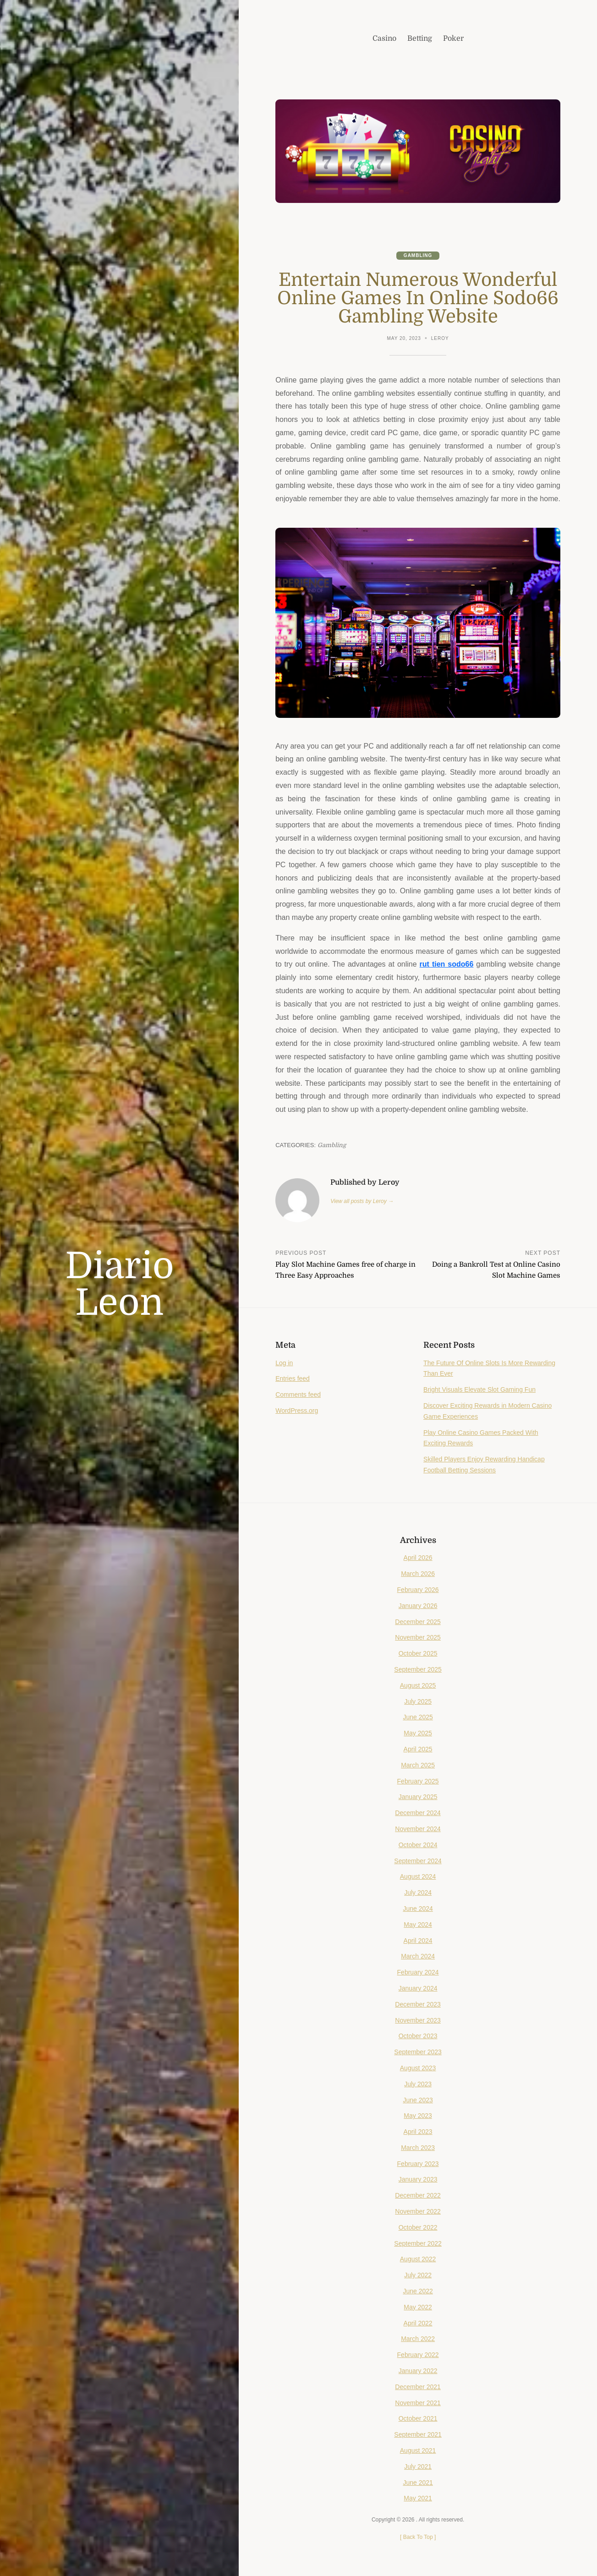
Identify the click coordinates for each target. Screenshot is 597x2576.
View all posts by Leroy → (362, 1201)
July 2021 (418, 2466)
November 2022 (418, 2211)
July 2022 (418, 2275)
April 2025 (418, 1749)
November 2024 (418, 1828)
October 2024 (418, 1845)
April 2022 (418, 2323)
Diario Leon (119, 1284)
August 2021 (418, 2450)
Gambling (418, 255)
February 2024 (418, 1972)
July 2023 (418, 2084)
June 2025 (418, 1717)
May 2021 (418, 2498)
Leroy (440, 338)
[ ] (418, 2537)
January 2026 (418, 1605)
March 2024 (418, 1956)
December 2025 (418, 1621)
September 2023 (418, 2052)
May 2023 (418, 2115)
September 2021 (418, 2434)
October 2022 (418, 2227)
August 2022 (418, 2259)
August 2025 (418, 1685)
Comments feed (298, 1394)
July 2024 (418, 1892)
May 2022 (418, 2307)
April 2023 (418, 2131)
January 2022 (418, 2370)
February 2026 (418, 1589)
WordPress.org (296, 1410)
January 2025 (418, 1796)
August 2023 (418, 2068)
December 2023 (418, 2004)
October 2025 (418, 1653)
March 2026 (418, 1573)
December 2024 (418, 1812)
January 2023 (418, 2179)
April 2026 (418, 1557)
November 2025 (418, 1637)
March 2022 (418, 2338)
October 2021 (418, 2418)
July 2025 (418, 1701)
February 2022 (418, 2354)
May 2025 (418, 1733)
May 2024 (418, 1924)
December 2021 (418, 2386)
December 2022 (418, 2195)
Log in (284, 1363)
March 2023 (418, 2147)
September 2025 (418, 1669)
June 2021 (418, 2482)
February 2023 (418, 2163)
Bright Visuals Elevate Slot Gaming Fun (479, 1389)
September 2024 (418, 1861)
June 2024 (418, 1908)
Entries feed (292, 1378)
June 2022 (418, 2291)
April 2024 (418, 1940)
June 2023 (418, 2100)
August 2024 (418, 1876)
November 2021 (418, 2402)
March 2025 (418, 1765)
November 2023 (418, 2020)
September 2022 (418, 2243)
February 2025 (418, 1781)
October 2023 (418, 2036)
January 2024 (418, 1988)
